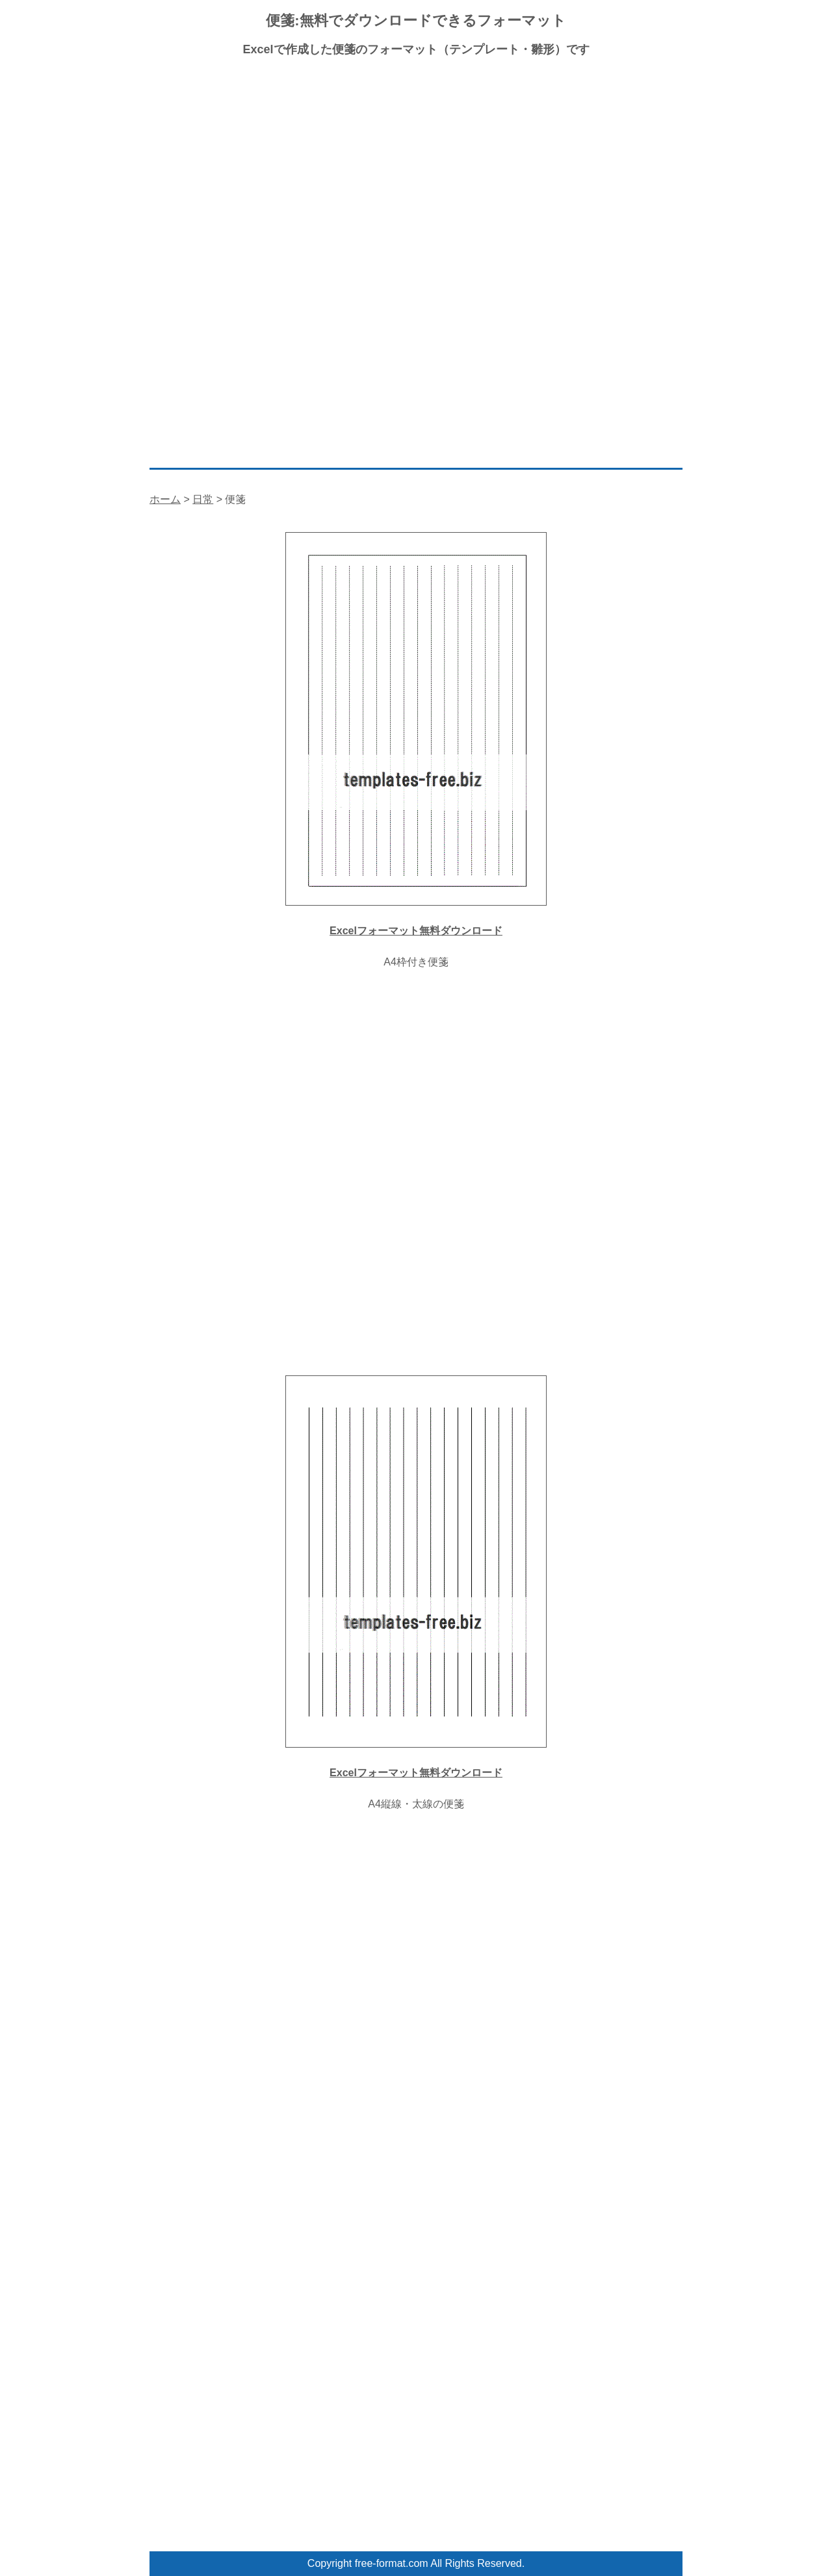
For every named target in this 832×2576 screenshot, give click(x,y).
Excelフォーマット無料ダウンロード (416, 930)
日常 (202, 499)
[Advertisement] (416, 162)
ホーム (165, 499)
